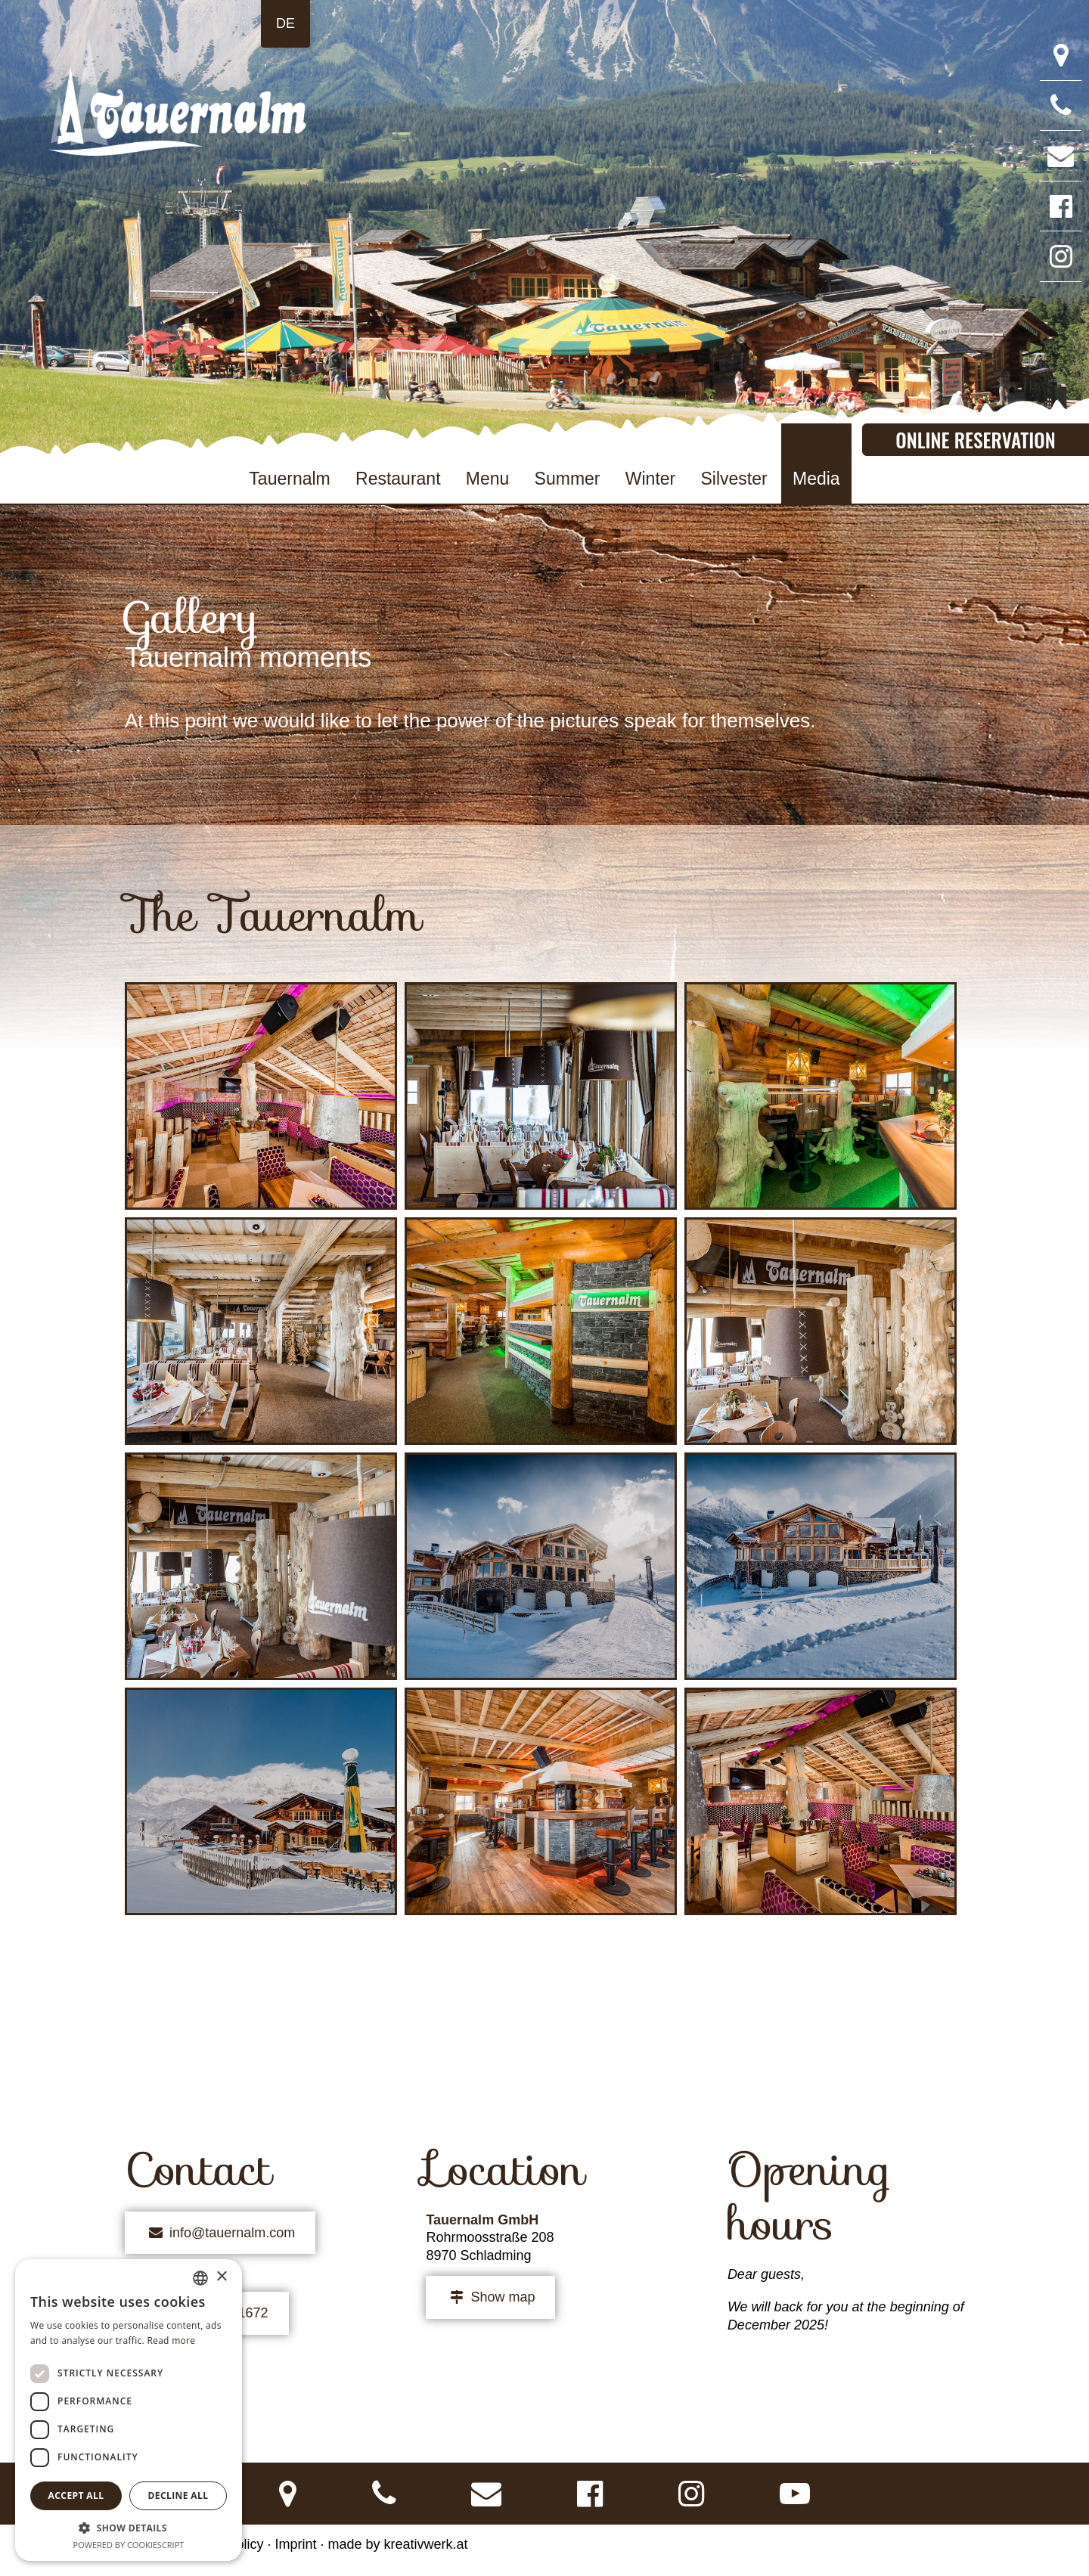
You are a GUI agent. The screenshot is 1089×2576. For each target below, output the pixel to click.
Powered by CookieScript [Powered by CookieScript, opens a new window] (129, 2544)
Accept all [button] (76, 2495)
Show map (490, 2297)
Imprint (295, 2544)
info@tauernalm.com (220, 2233)
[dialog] (128, 2410)
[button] (128, 2527)
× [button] (221, 2277)
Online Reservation (975, 439)
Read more (171, 2340)
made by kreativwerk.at (398, 2544)
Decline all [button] (178, 2495)
